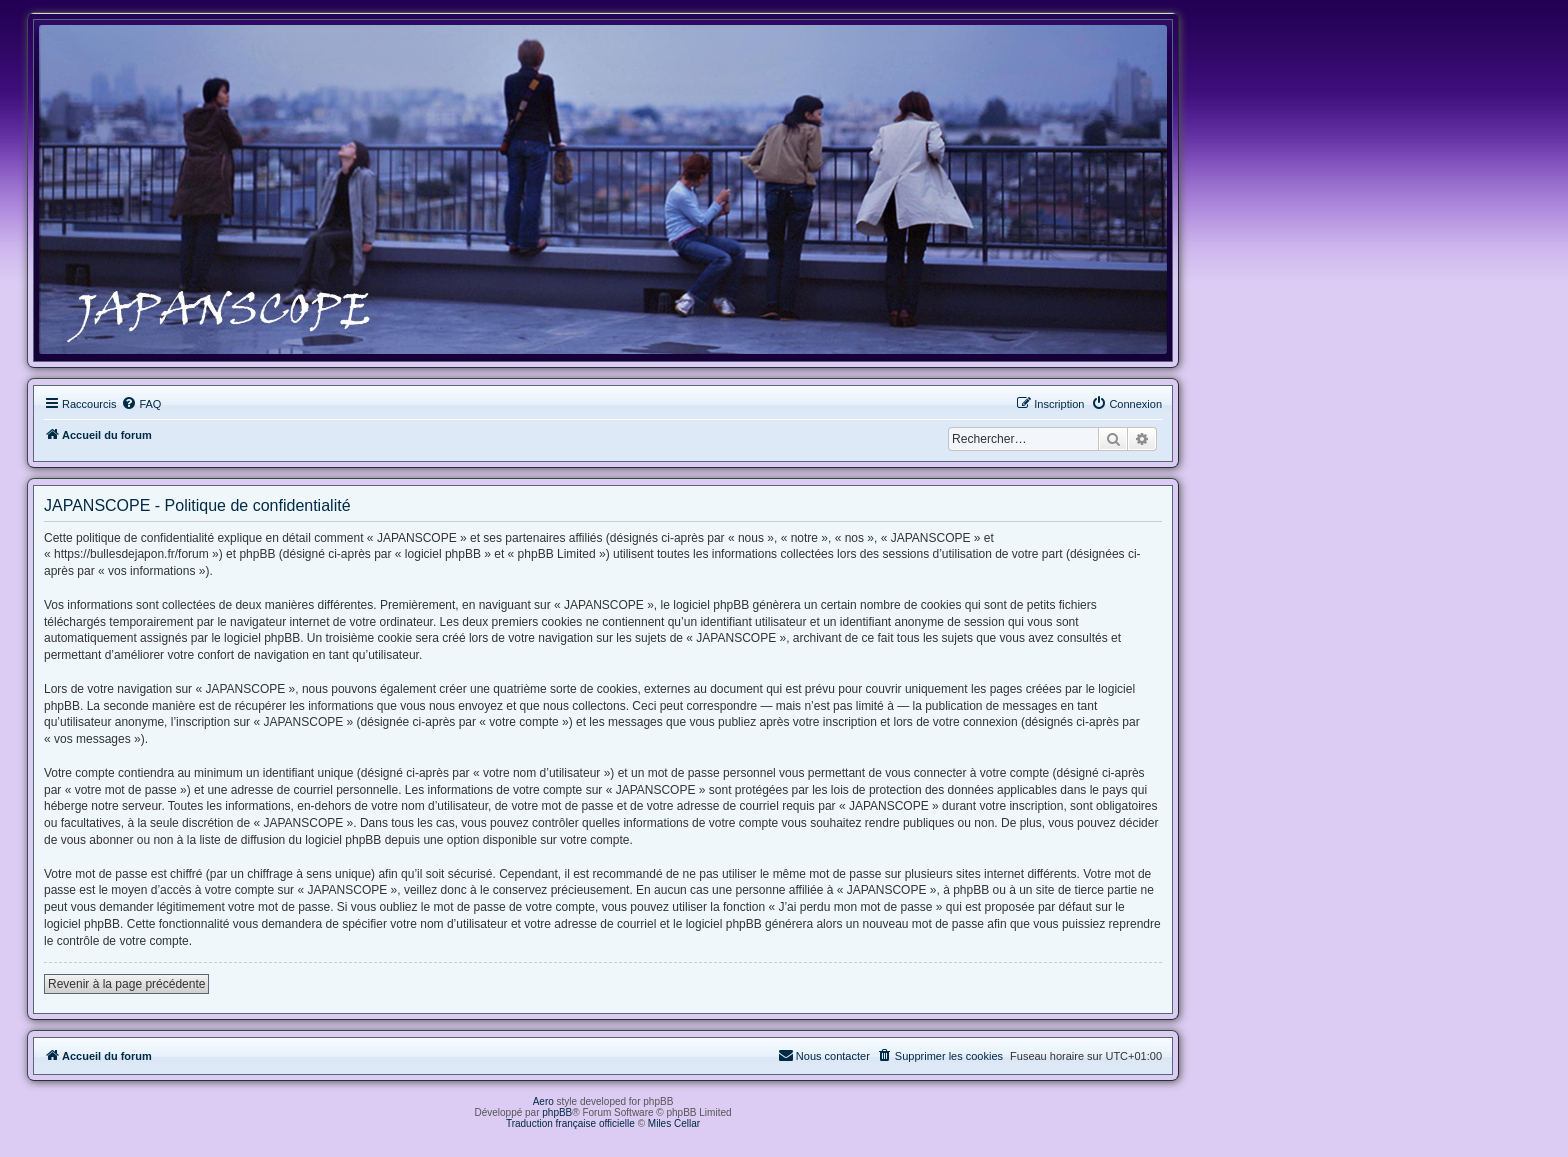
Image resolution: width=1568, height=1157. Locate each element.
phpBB (557, 1112)
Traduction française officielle (570, 1123)
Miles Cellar (674, 1123)
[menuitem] (141, 404)
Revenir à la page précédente (126, 984)
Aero (543, 1101)
